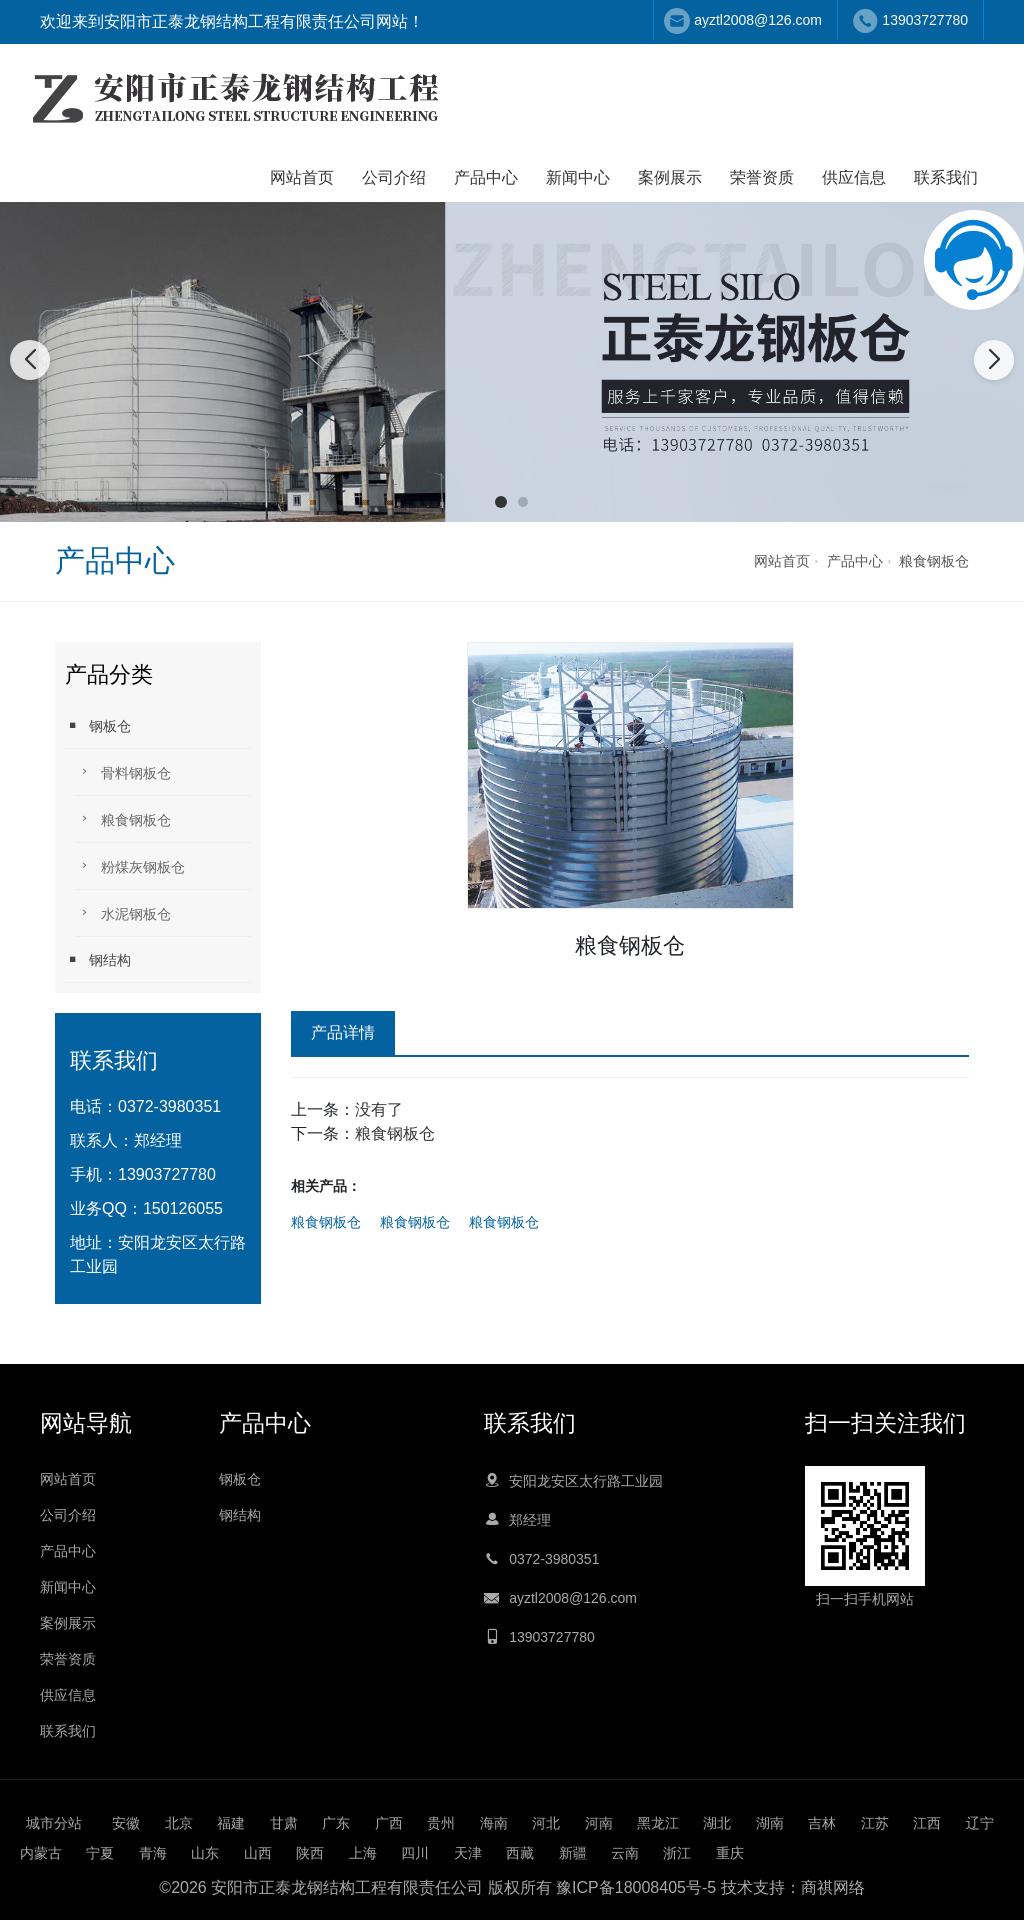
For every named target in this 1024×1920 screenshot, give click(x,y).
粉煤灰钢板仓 (130, 865)
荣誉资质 (762, 177)
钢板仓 (98, 725)
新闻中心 (578, 177)
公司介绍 (394, 177)
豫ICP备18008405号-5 (636, 1887)
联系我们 (946, 177)
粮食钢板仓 (934, 561)
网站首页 (302, 177)
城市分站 (54, 1823)
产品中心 (486, 177)
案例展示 (670, 177)
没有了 (379, 1109)
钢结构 (98, 959)
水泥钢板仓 (123, 912)
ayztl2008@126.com (758, 20)
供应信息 (854, 177)
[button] (501, 502)
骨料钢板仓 (123, 771)
